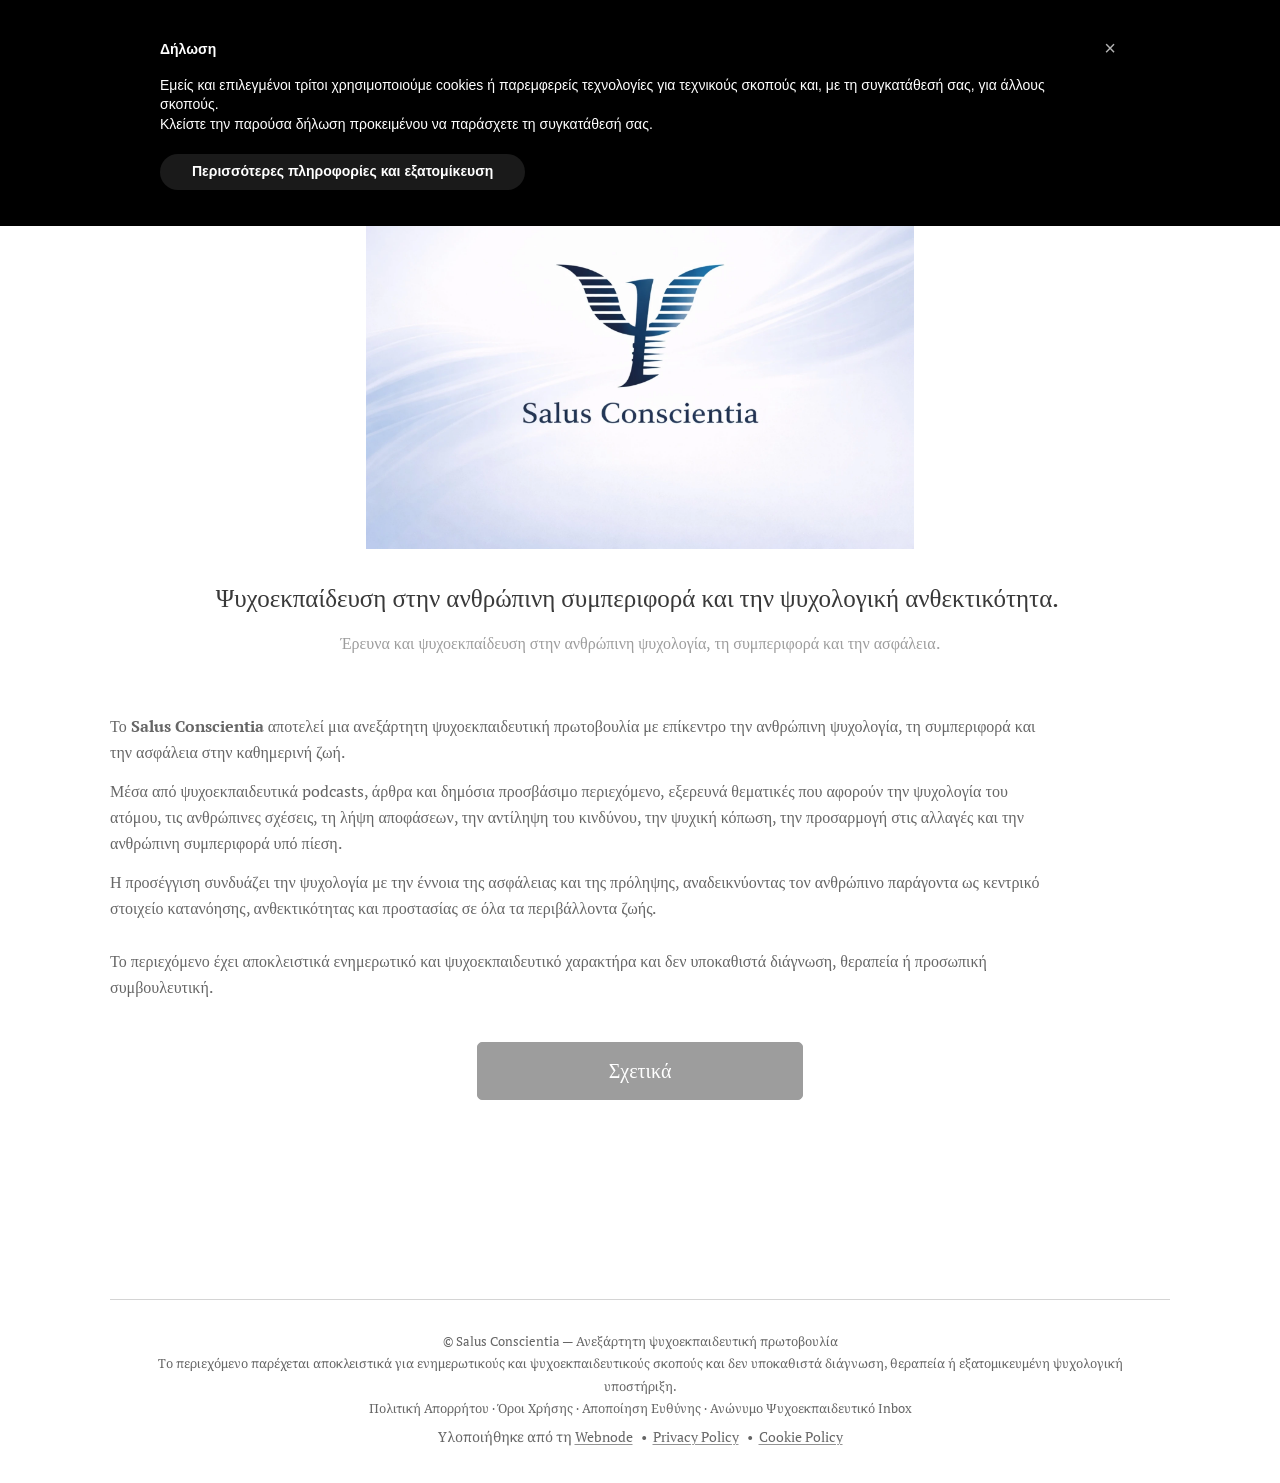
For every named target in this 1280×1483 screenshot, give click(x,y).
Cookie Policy (801, 1436)
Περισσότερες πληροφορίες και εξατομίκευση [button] (342, 171)
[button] (1110, 48)
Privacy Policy (696, 1436)
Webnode (604, 1436)
